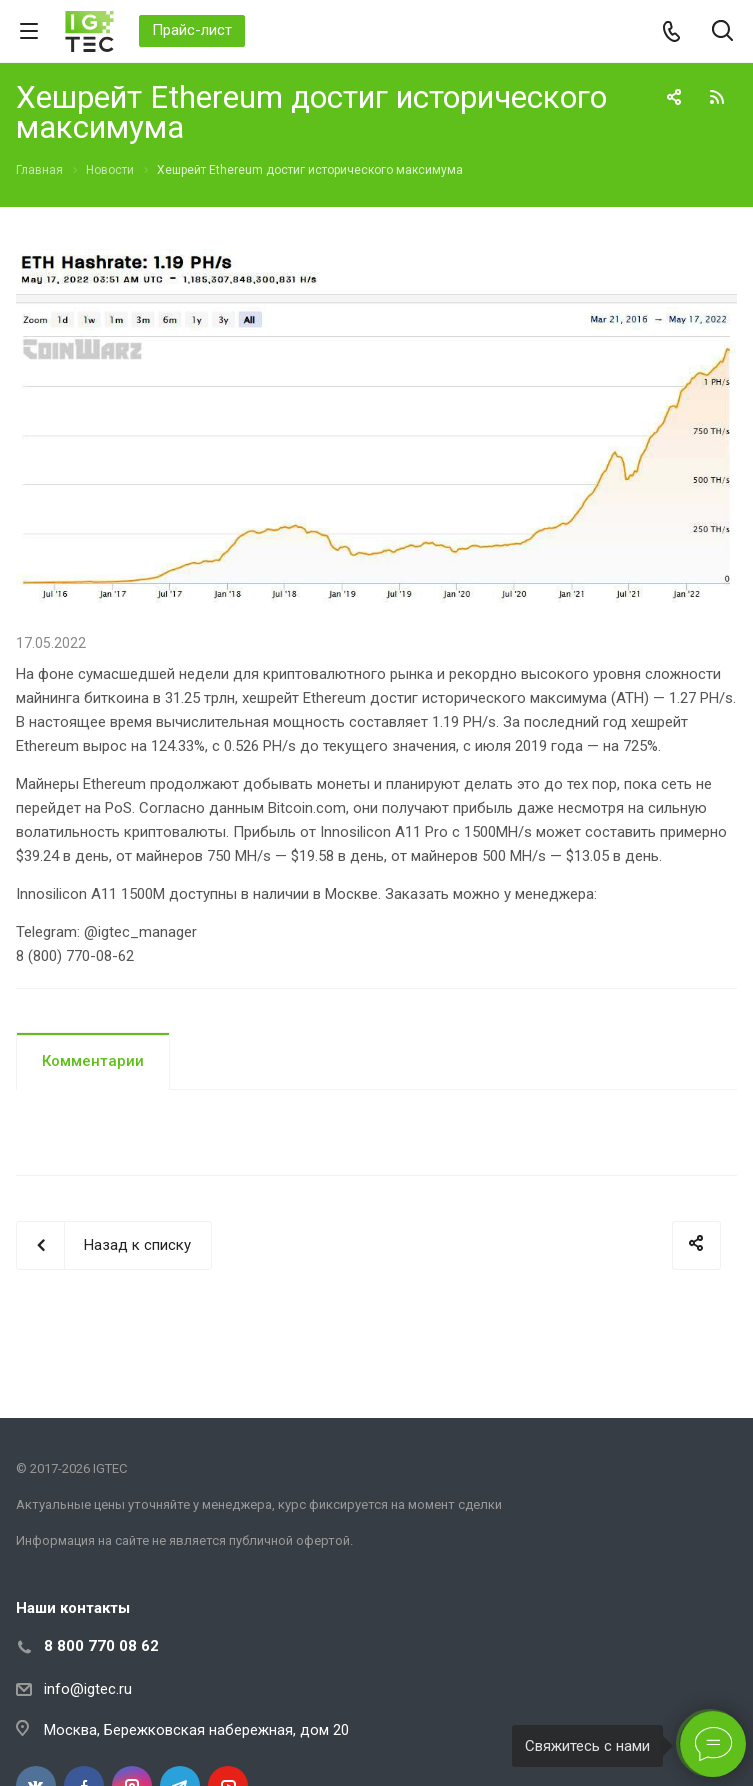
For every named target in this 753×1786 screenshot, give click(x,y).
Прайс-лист (192, 30)
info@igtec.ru (88, 1689)
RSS (717, 97)
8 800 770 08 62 (101, 1646)
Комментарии (93, 1061)
